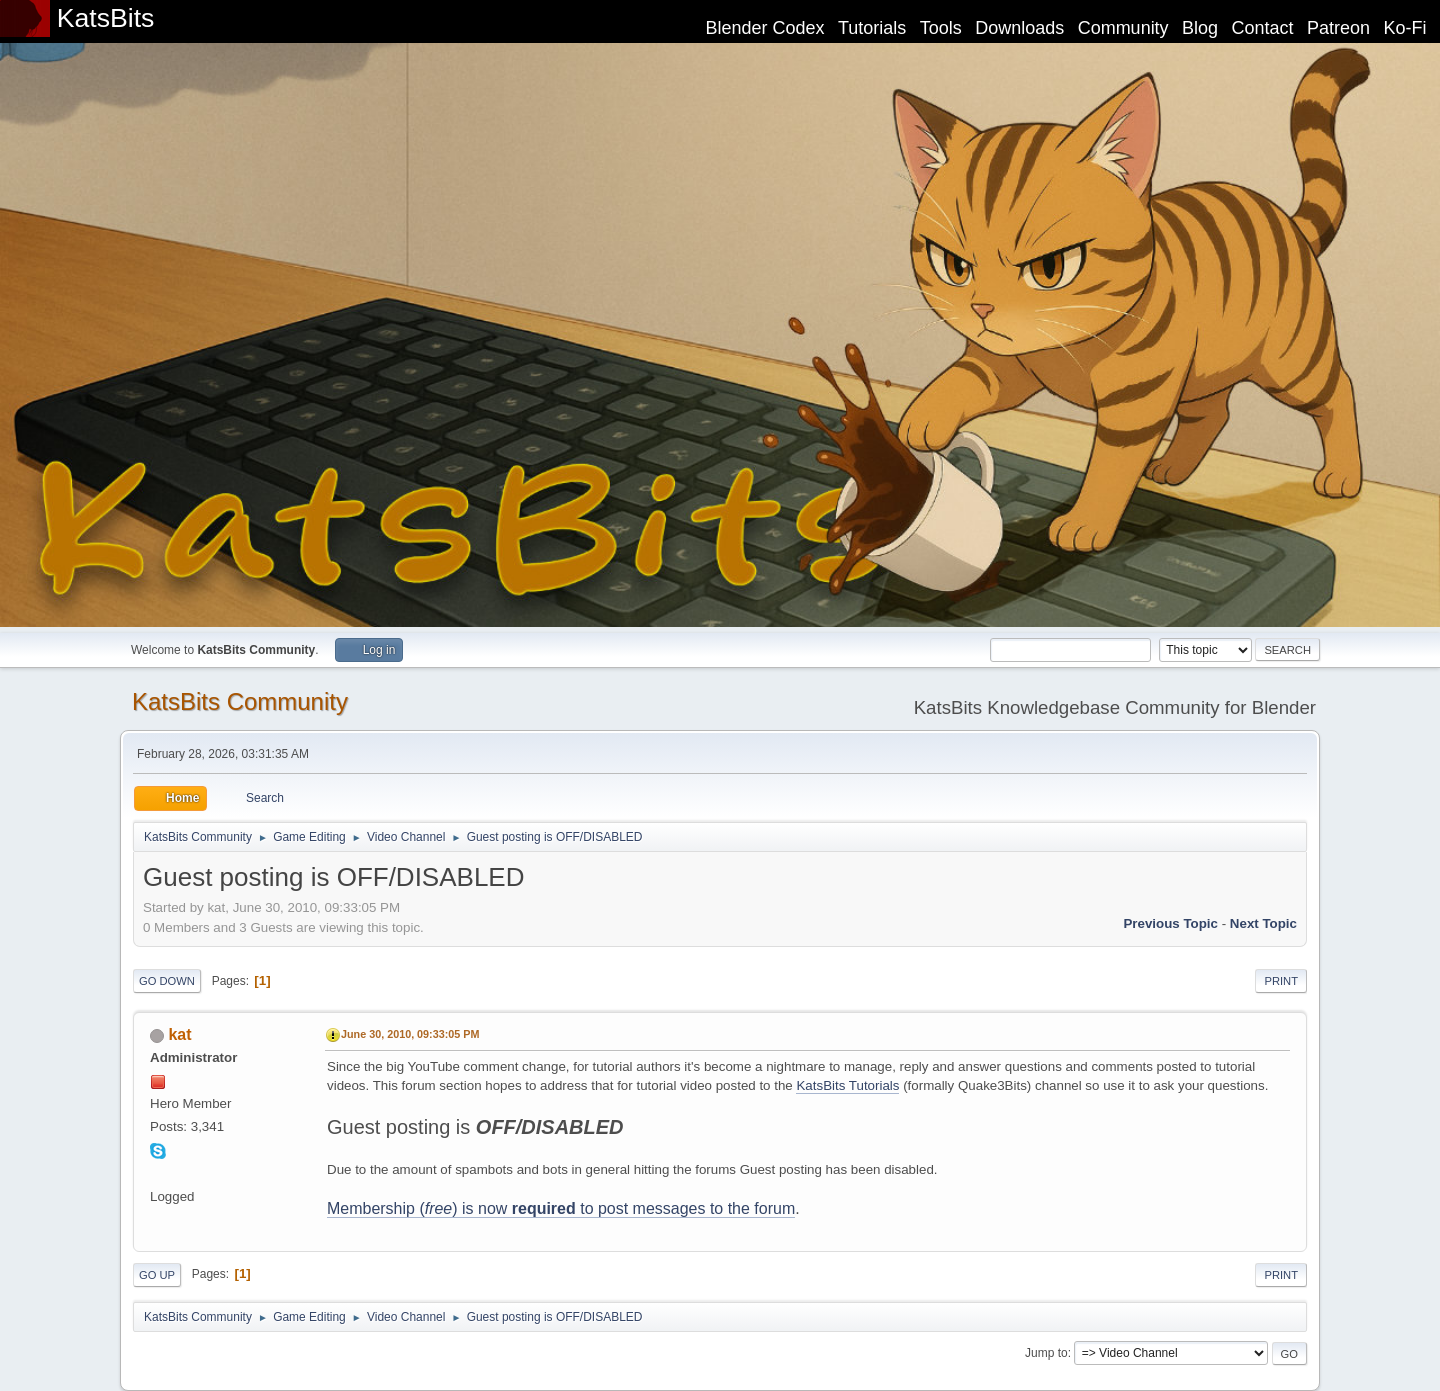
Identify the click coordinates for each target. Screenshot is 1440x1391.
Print (1281, 981)
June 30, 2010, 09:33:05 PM (410, 1034)
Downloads (1019, 28)
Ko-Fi (1405, 28)
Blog (1200, 28)
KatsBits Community (240, 701)
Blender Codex (764, 28)
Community (1123, 28)
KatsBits (106, 18)
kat (179, 1034)
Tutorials (872, 28)
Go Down (167, 981)
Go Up (157, 1275)
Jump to (1046, 1353)
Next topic (1263, 923)
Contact (1263, 28)
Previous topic (1170, 923)
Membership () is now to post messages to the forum (561, 1208)
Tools (941, 28)
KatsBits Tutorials (847, 1085)
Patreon (1338, 28)
